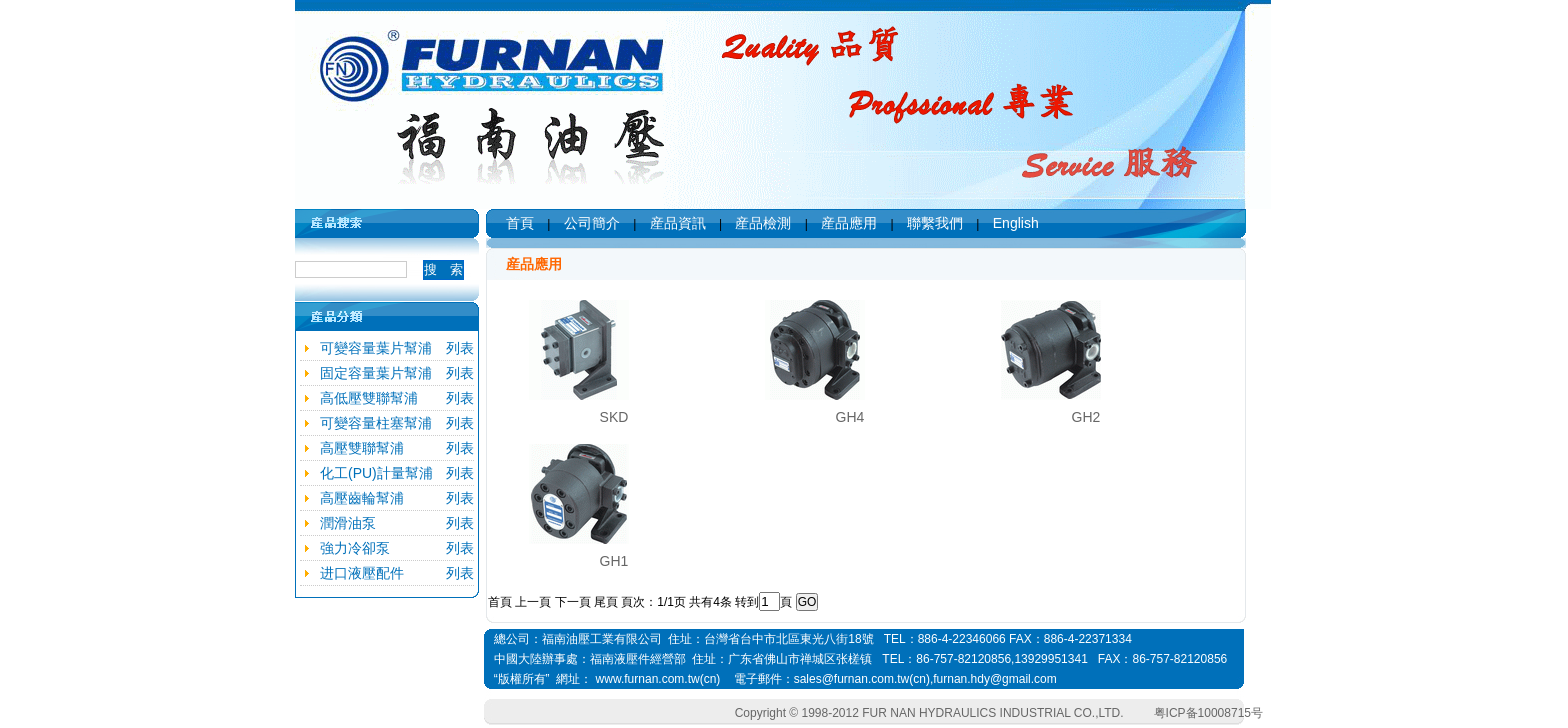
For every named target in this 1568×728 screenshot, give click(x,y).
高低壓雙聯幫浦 (369, 398)
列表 (460, 348)
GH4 (850, 417)
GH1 (614, 561)
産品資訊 (678, 223)
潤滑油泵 (348, 523)
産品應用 (849, 223)
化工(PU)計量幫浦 (376, 473)
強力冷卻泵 (355, 548)
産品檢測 (763, 223)
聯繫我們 (935, 223)
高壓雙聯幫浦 (362, 448)
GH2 (1086, 417)
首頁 (520, 223)
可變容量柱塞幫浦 (376, 423)
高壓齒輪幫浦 (362, 498)
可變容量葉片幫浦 (376, 348)
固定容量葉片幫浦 (376, 373)
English (1016, 223)
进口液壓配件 (362, 573)
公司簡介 (592, 223)
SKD (614, 417)
